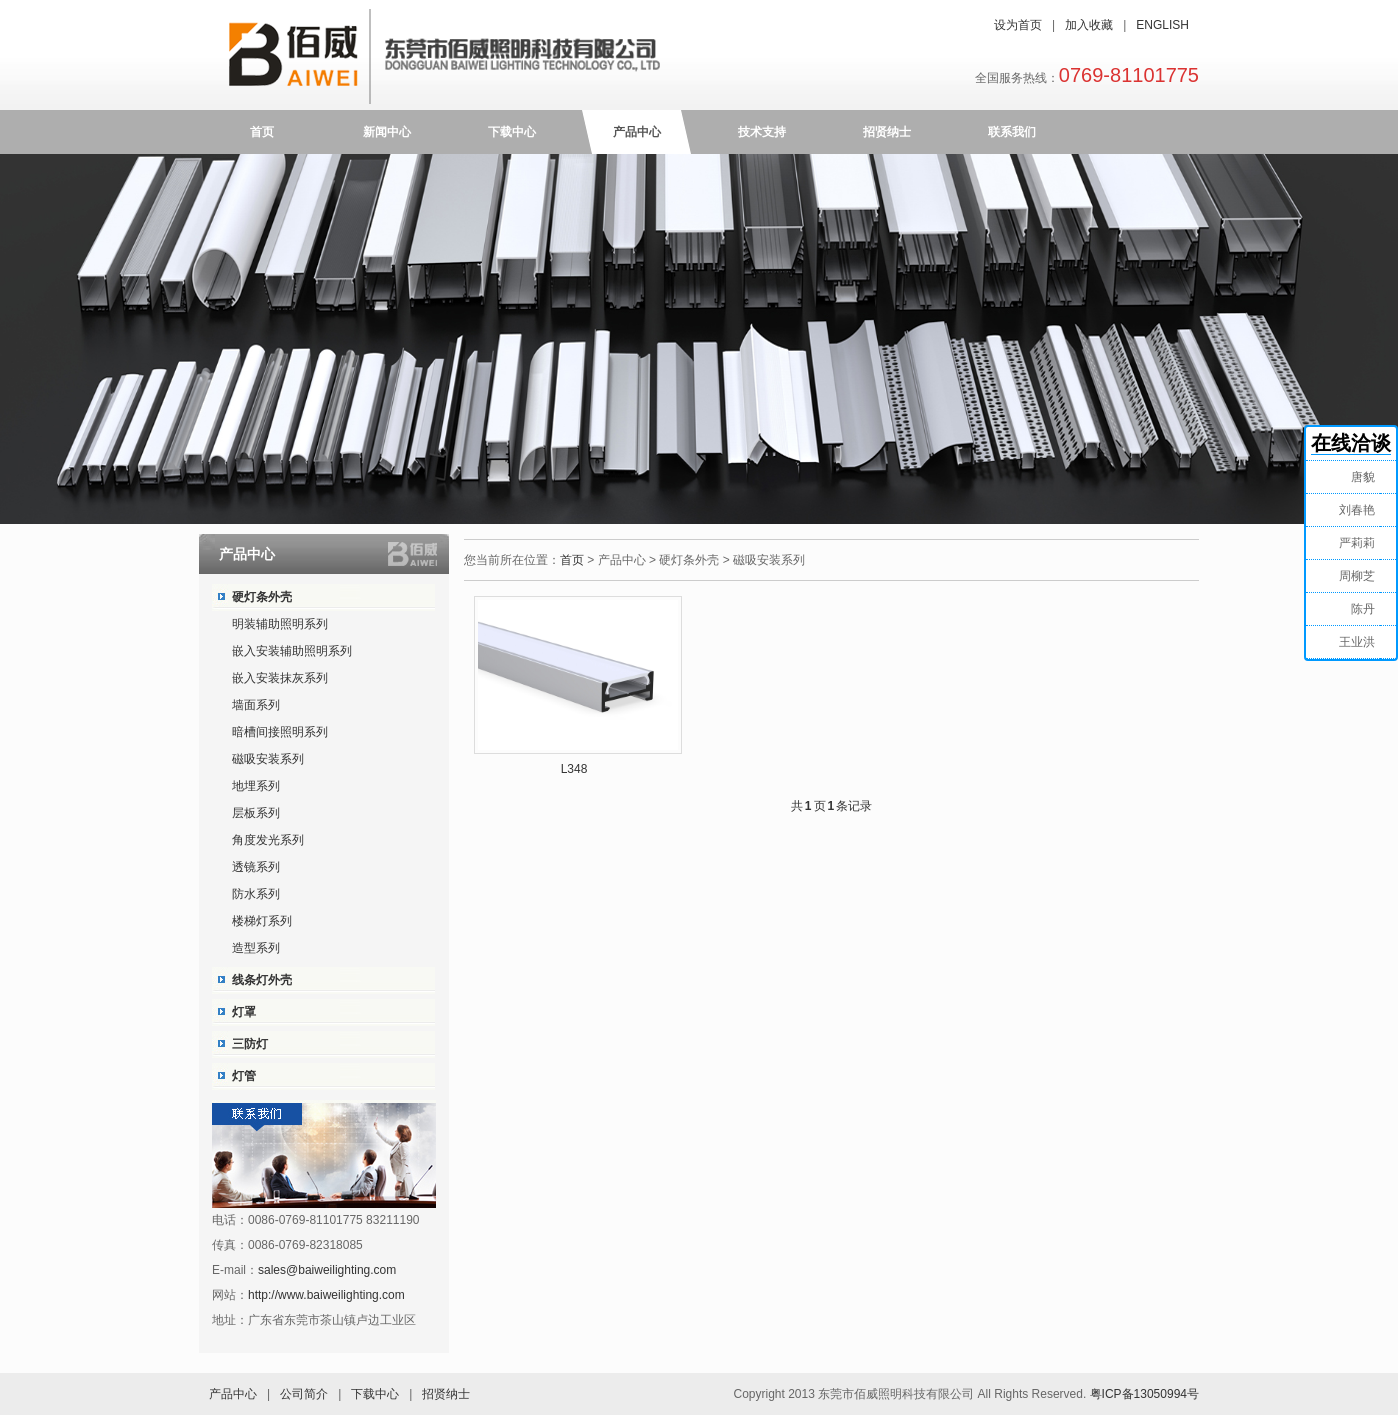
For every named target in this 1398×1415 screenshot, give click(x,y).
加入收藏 (1089, 25)
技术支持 (762, 132)
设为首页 (1018, 25)
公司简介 (304, 1394)
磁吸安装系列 (268, 759)
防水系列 (256, 894)
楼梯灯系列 (262, 921)
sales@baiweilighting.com (327, 1270)
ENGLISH (1162, 25)
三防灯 (250, 1044)
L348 (574, 769)
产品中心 (637, 132)
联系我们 (1012, 132)
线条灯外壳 (262, 980)
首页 (262, 132)
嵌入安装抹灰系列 (280, 678)
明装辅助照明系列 (280, 624)
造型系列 (256, 948)
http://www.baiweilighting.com (326, 1295)
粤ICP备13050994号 (1144, 1394)
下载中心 (512, 132)
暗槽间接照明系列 (280, 732)
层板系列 (256, 813)
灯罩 (244, 1012)
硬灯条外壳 (262, 597)
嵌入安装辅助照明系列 (292, 651)
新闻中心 (387, 132)
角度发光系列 (268, 840)
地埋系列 (256, 786)
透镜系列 (256, 867)
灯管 (244, 1076)
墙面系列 (256, 705)
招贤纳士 (887, 132)
